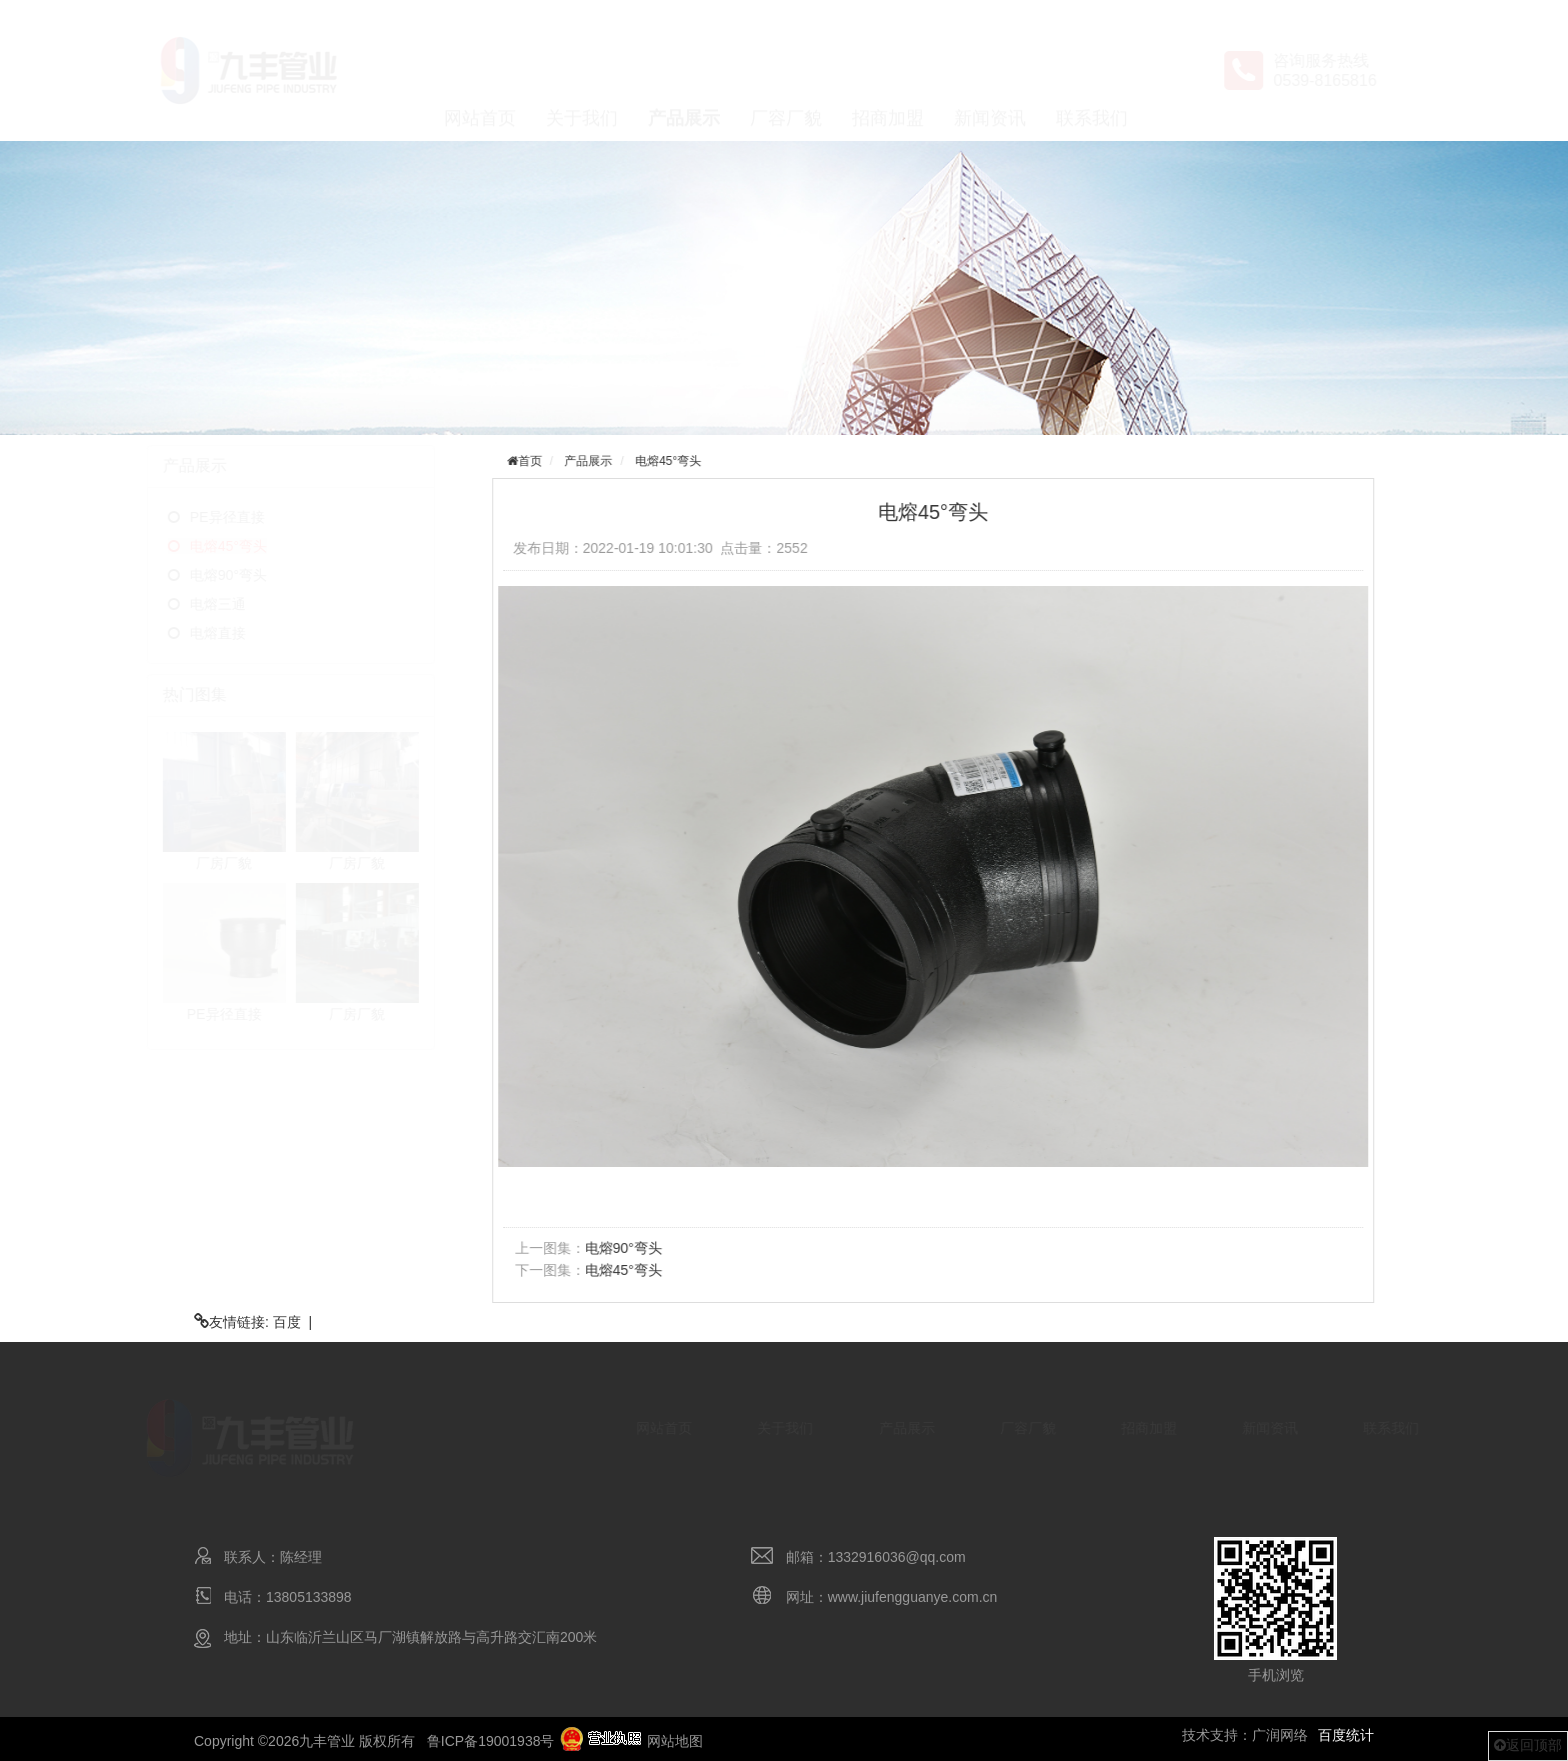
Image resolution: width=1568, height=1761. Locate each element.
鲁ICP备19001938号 (491, 1741)
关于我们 (582, 71)
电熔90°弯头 (258, 575)
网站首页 (480, 71)
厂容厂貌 (786, 71)
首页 (536, 461)
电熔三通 (248, 604)
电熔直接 (248, 633)
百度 (287, 1322)
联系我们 (1092, 71)
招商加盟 (888, 71)
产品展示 (684, 71)
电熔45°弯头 (258, 546)
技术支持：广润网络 (1245, 1735)
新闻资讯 (990, 71)
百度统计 (1346, 1735)
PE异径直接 (257, 517)
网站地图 (675, 1741)
